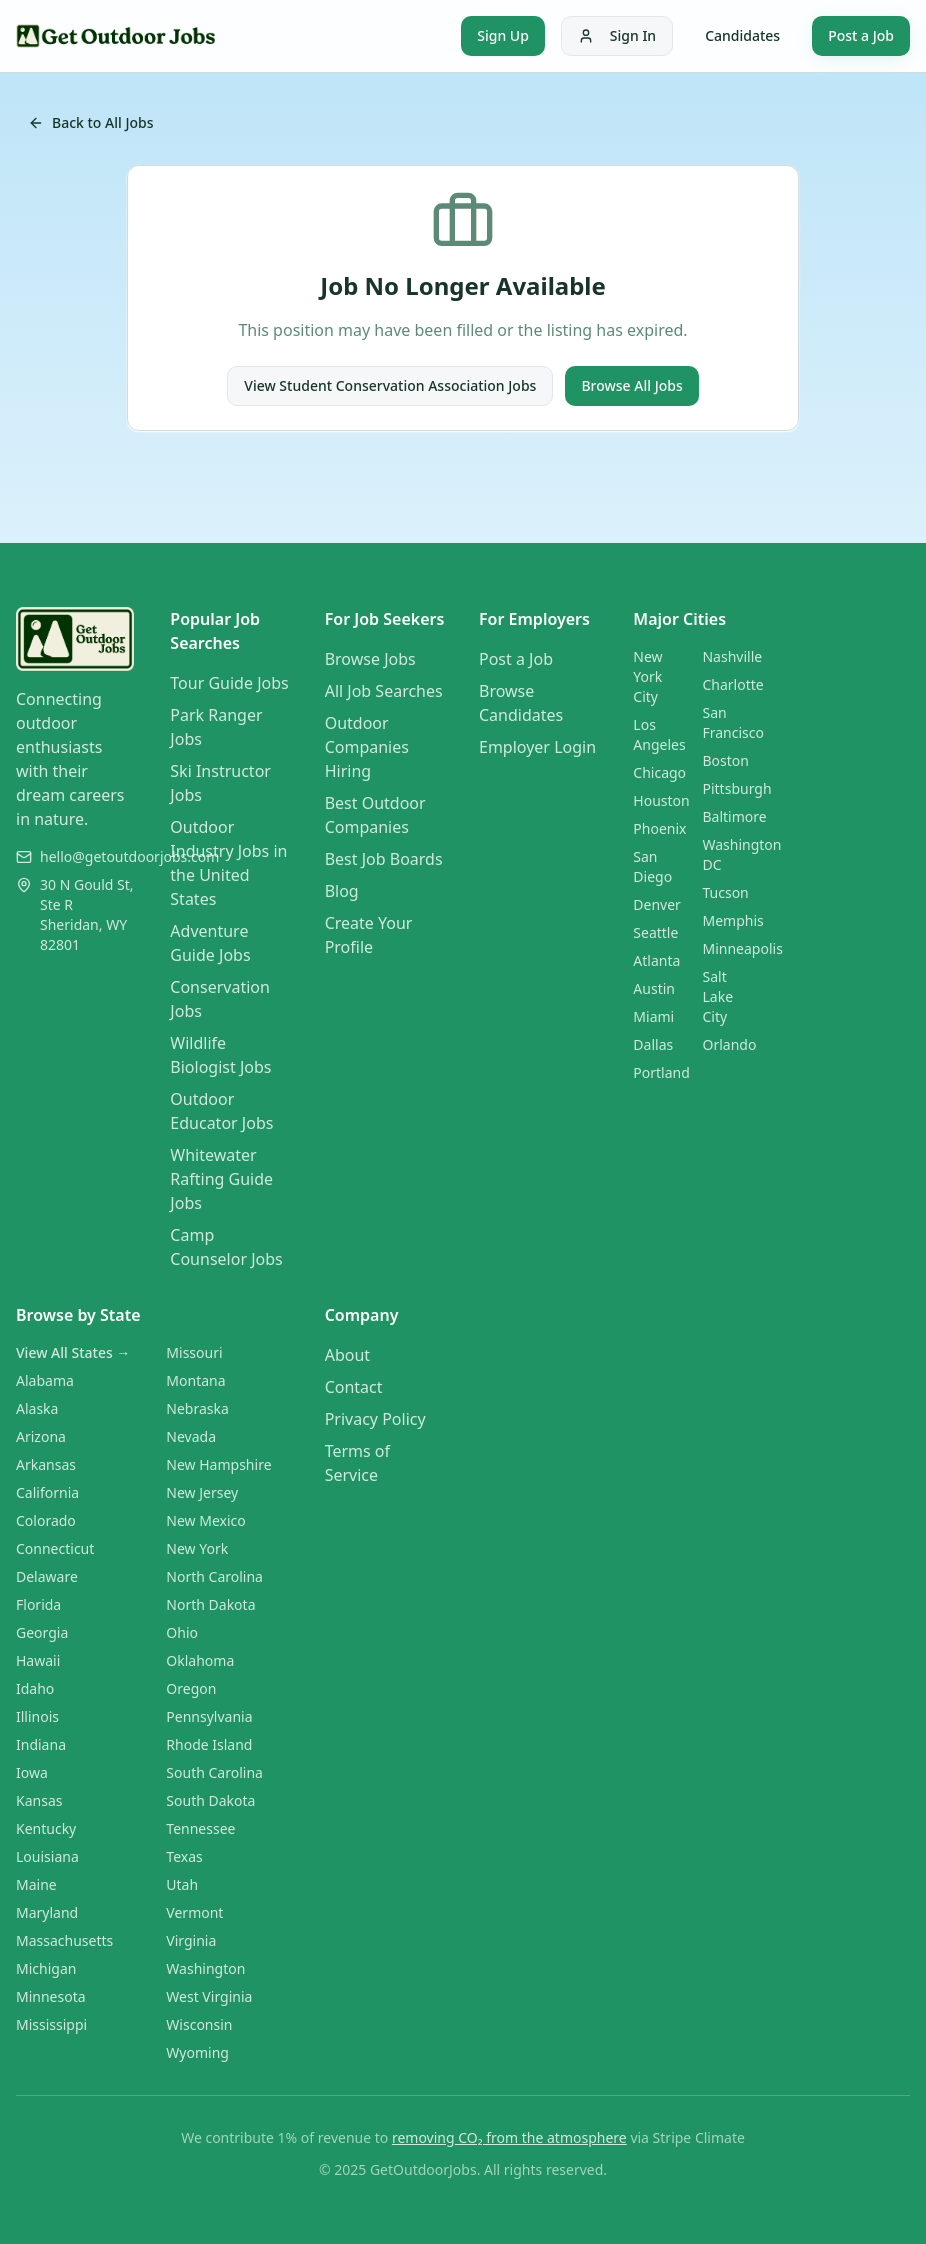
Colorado (46, 1520)
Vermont (194, 1912)
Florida (38, 1604)
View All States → (73, 1352)
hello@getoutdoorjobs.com (129, 856)
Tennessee (200, 1828)
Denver (657, 904)
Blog (342, 891)
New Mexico (205, 1520)
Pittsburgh (736, 788)
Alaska (37, 1408)
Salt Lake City (717, 996)
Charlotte (732, 684)
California (47, 1492)
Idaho (35, 1688)
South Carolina (214, 1772)
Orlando (729, 1044)
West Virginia (209, 1996)
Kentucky (46, 1828)
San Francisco (733, 722)
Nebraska (197, 1408)
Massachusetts (64, 1940)
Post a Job (861, 35)
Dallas (653, 1044)
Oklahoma (200, 1660)
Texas (184, 1856)
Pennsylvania (209, 1716)
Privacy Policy (375, 1419)
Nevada (191, 1436)
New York (197, 1548)
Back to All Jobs (91, 122)
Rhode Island (209, 1744)
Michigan (46, 1968)
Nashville (732, 656)
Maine (36, 1884)
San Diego (652, 866)
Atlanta (656, 960)
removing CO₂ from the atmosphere (509, 2137)
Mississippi (51, 2024)
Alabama (45, 1380)
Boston (725, 760)
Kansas (39, 1800)
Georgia (42, 1632)
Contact (354, 1387)
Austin (654, 988)
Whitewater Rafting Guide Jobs (221, 1179)
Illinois (37, 1716)
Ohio (182, 1632)
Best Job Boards (384, 859)
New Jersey (202, 1492)
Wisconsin (199, 2024)
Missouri (194, 1352)
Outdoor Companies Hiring (367, 747)
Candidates (742, 35)
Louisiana (47, 1856)
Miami (653, 1016)
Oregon (191, 1688)
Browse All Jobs (631, 385)
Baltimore (734, 816)
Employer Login (537, 747)
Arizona (41, 1436)
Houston (661, 800)
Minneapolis (742, 948)
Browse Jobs (370, 659)
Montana (195, 1380)
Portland (661, 1072)
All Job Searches (384, 691)
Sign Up (503, 35)
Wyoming (197, 2052)
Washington (205, 1968)
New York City (647, 676)
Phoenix (659, 828)
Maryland (47, 1912)
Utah (182, 1884)
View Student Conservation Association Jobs (390, 385)
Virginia (191, 1940)
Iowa (32, 1772)
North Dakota (210, 1604)
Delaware (47, 1576)
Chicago (659, 772)
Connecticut (55, 1548)
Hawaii (38, 1660)
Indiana (41, 1744)
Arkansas (46, 1464)
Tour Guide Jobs (229, 683)
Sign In (617, 35)
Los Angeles (659, 734)
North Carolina (214, 1576)
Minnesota (51, 1996)
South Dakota (210, 1800)
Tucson (725, 892)
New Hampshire (218, 1464)
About (347, 1355)
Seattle (655, 932)
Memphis (732, 920)
